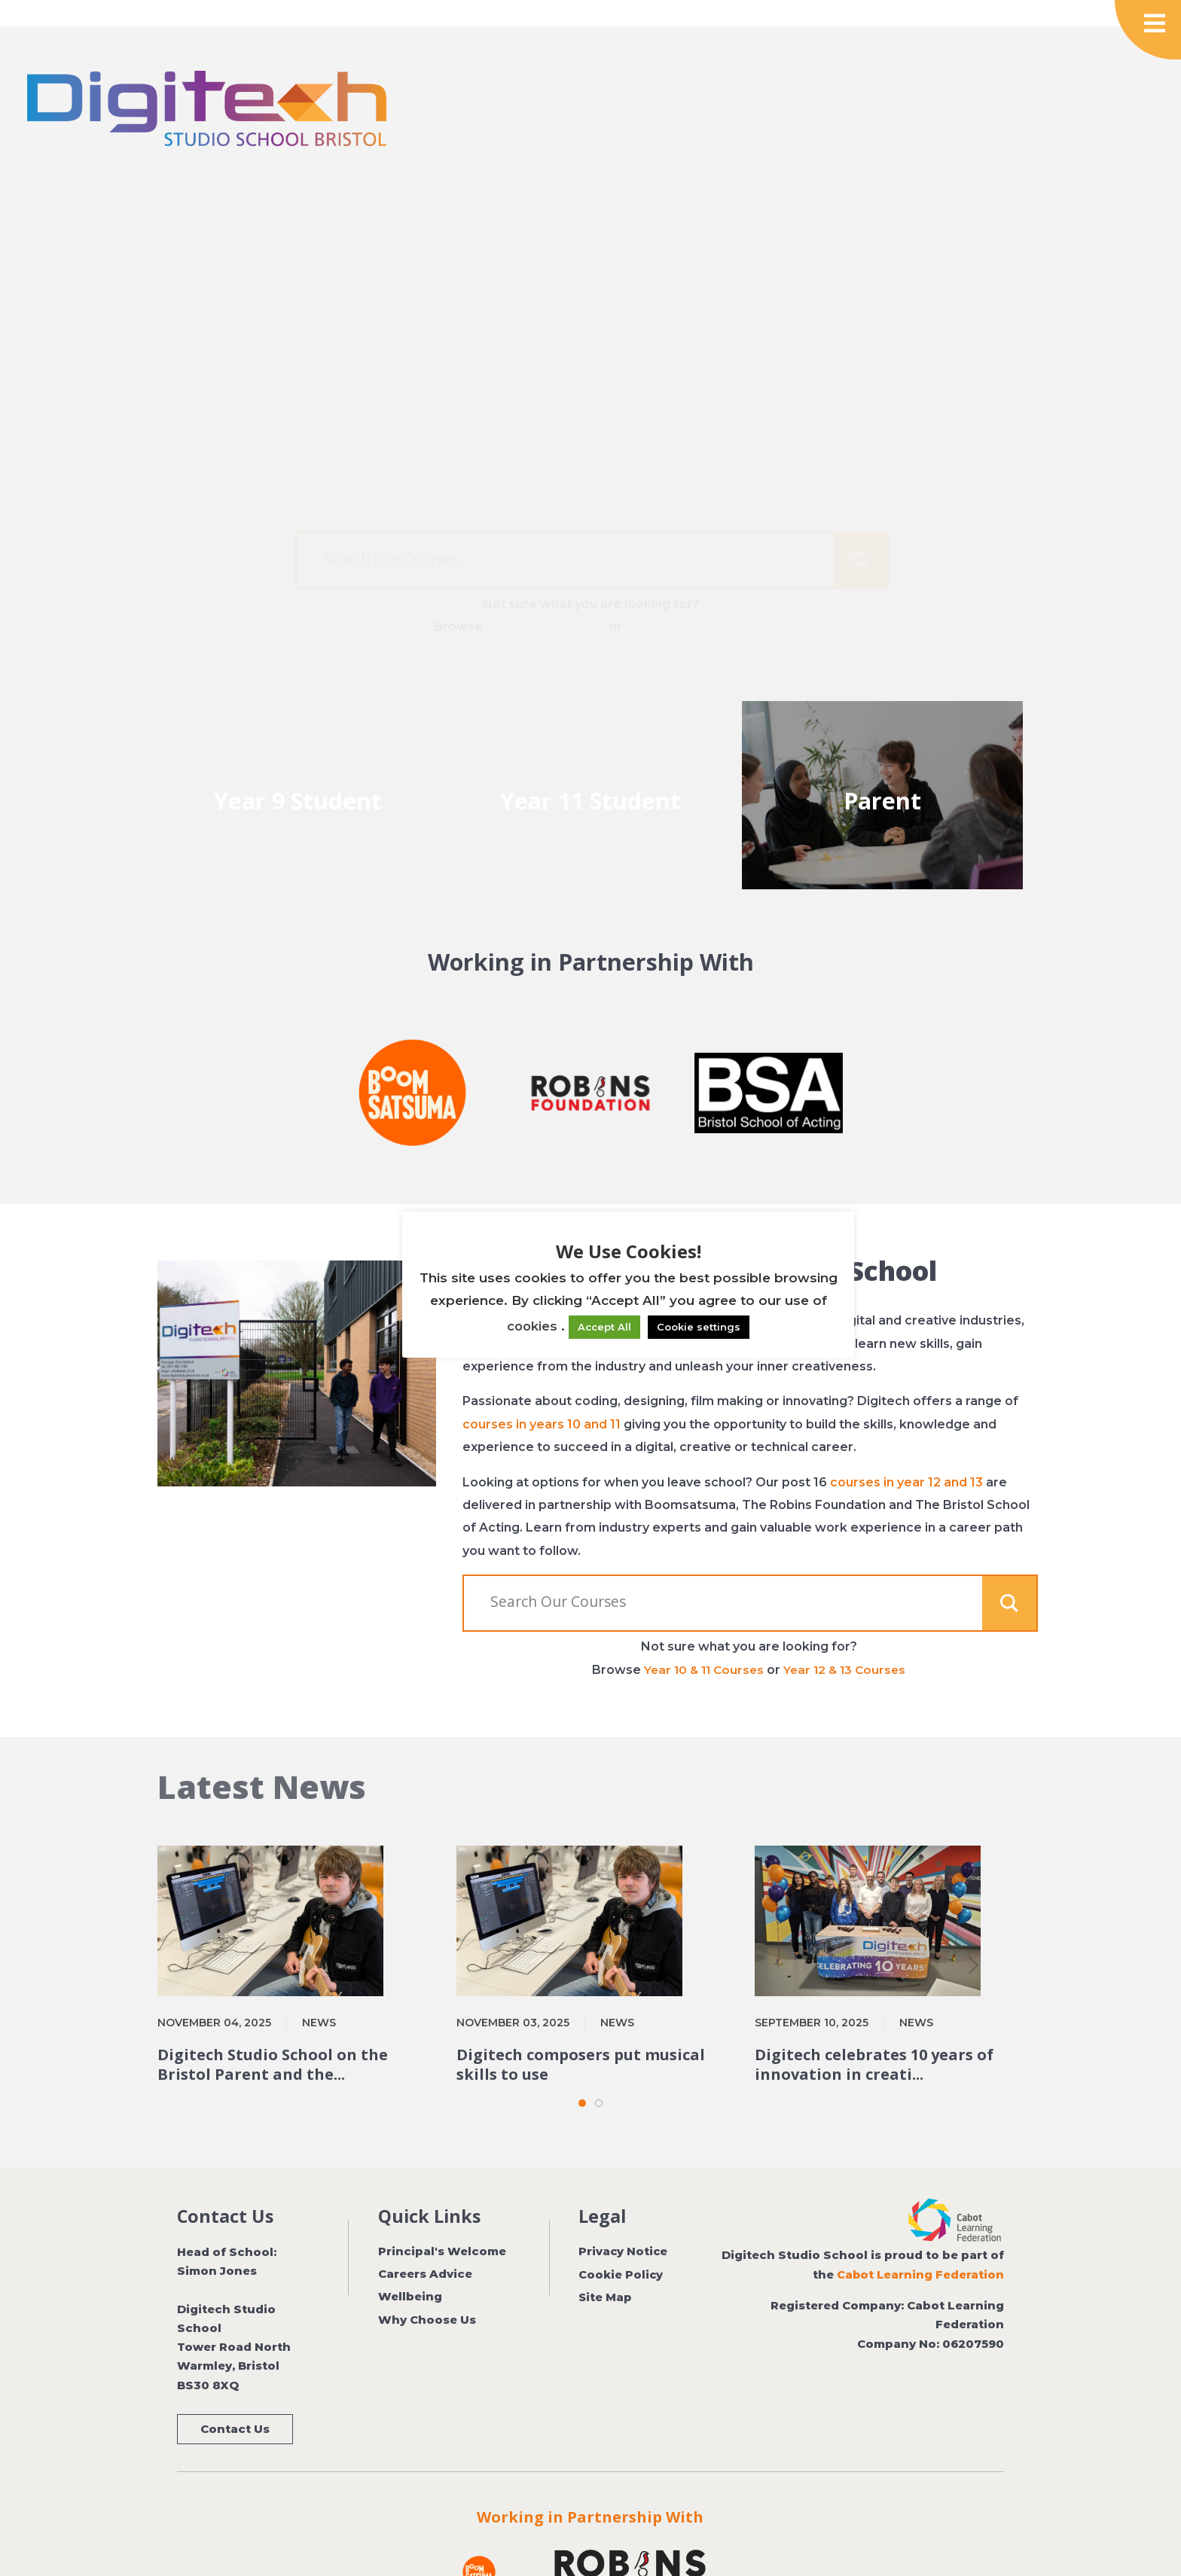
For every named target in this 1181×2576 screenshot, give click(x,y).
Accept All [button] (605, 1327)
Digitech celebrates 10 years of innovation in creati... (874, 2031)
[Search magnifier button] (860, 519)
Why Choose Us (427, 2286)
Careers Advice (425, 2240)
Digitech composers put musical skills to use (580, 2031)
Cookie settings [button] (699, 1327)
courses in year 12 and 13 (906, 1448)
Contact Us (235, 2395)
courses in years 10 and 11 (541, 1390)
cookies (532, 1326)
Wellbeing (410, 2263)
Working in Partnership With (590, 2483)
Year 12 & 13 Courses (689, 586)
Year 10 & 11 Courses (543, 586)
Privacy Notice (623, 2217)
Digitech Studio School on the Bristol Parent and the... (272, 2031)
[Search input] (583, 518)
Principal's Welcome (442, 2217)
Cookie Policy (621, 2240)
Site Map (605, 2263)
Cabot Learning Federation (919, 2241)
